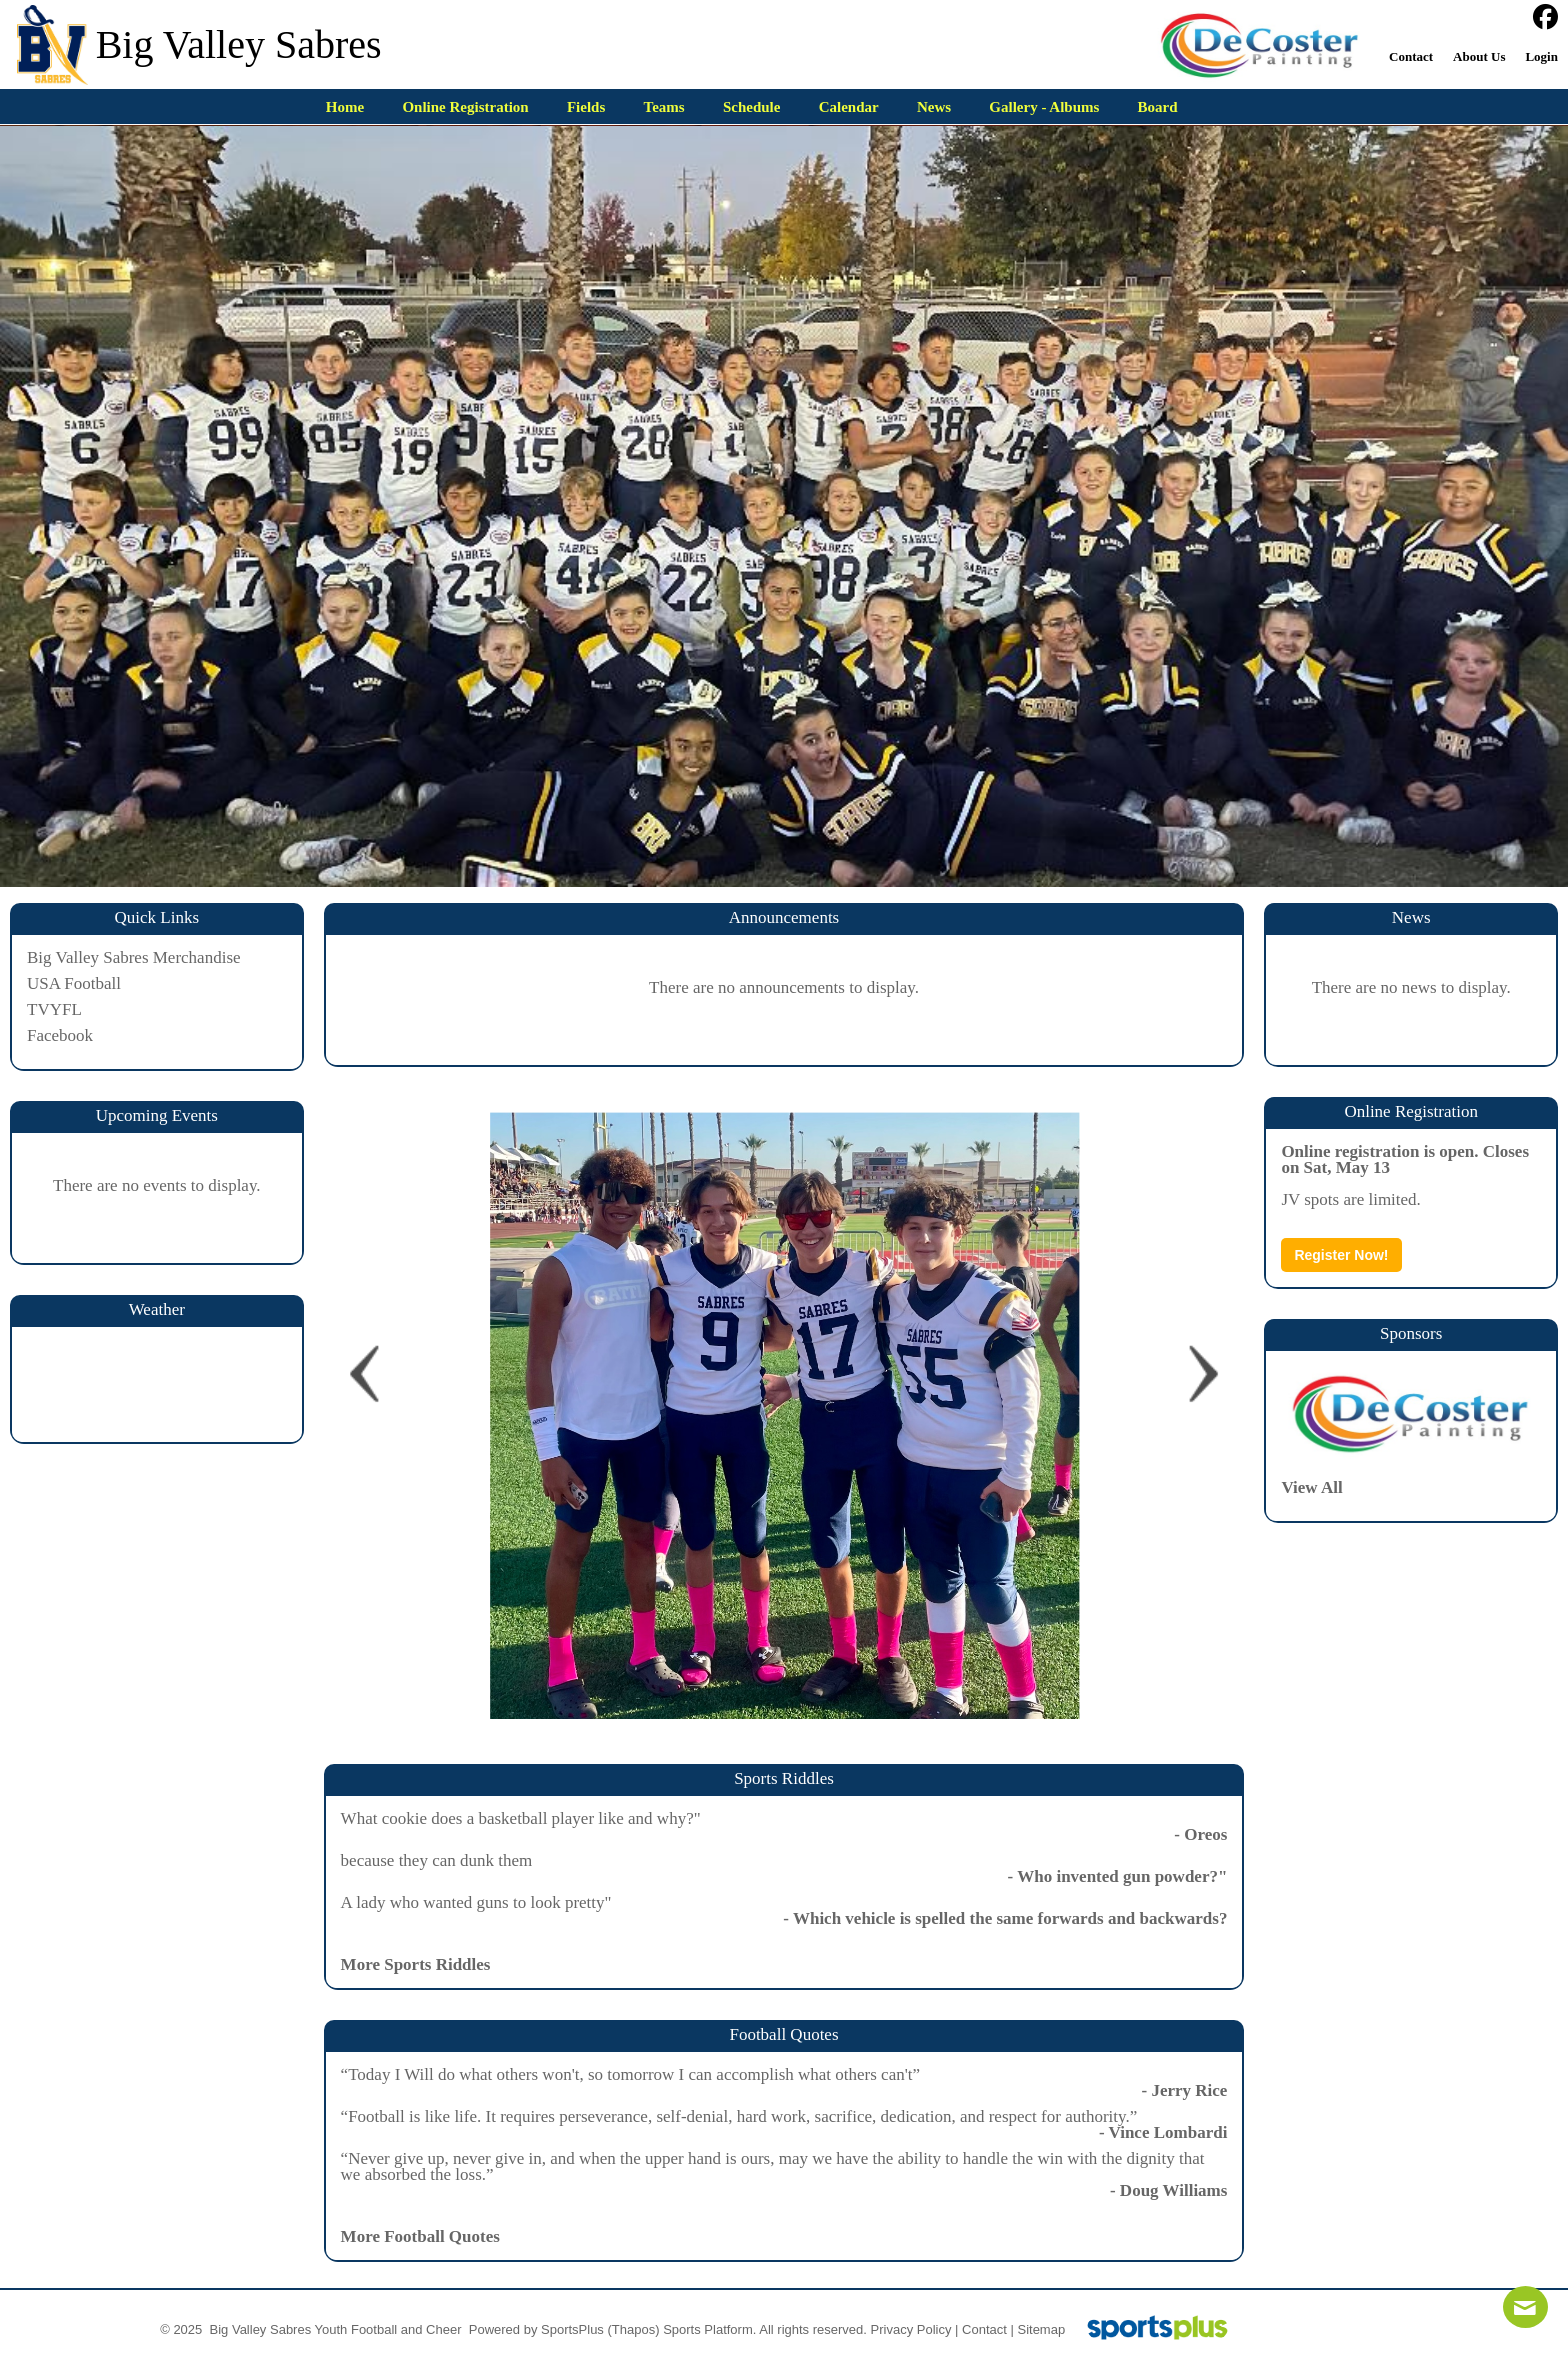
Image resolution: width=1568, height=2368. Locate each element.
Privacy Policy (911, 2329)
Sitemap (1041, 2329)
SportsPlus (572, 2329)
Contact (984, 2329)
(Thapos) (634, 2329)
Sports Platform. (709, 2329)
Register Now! (1341, 1255)
